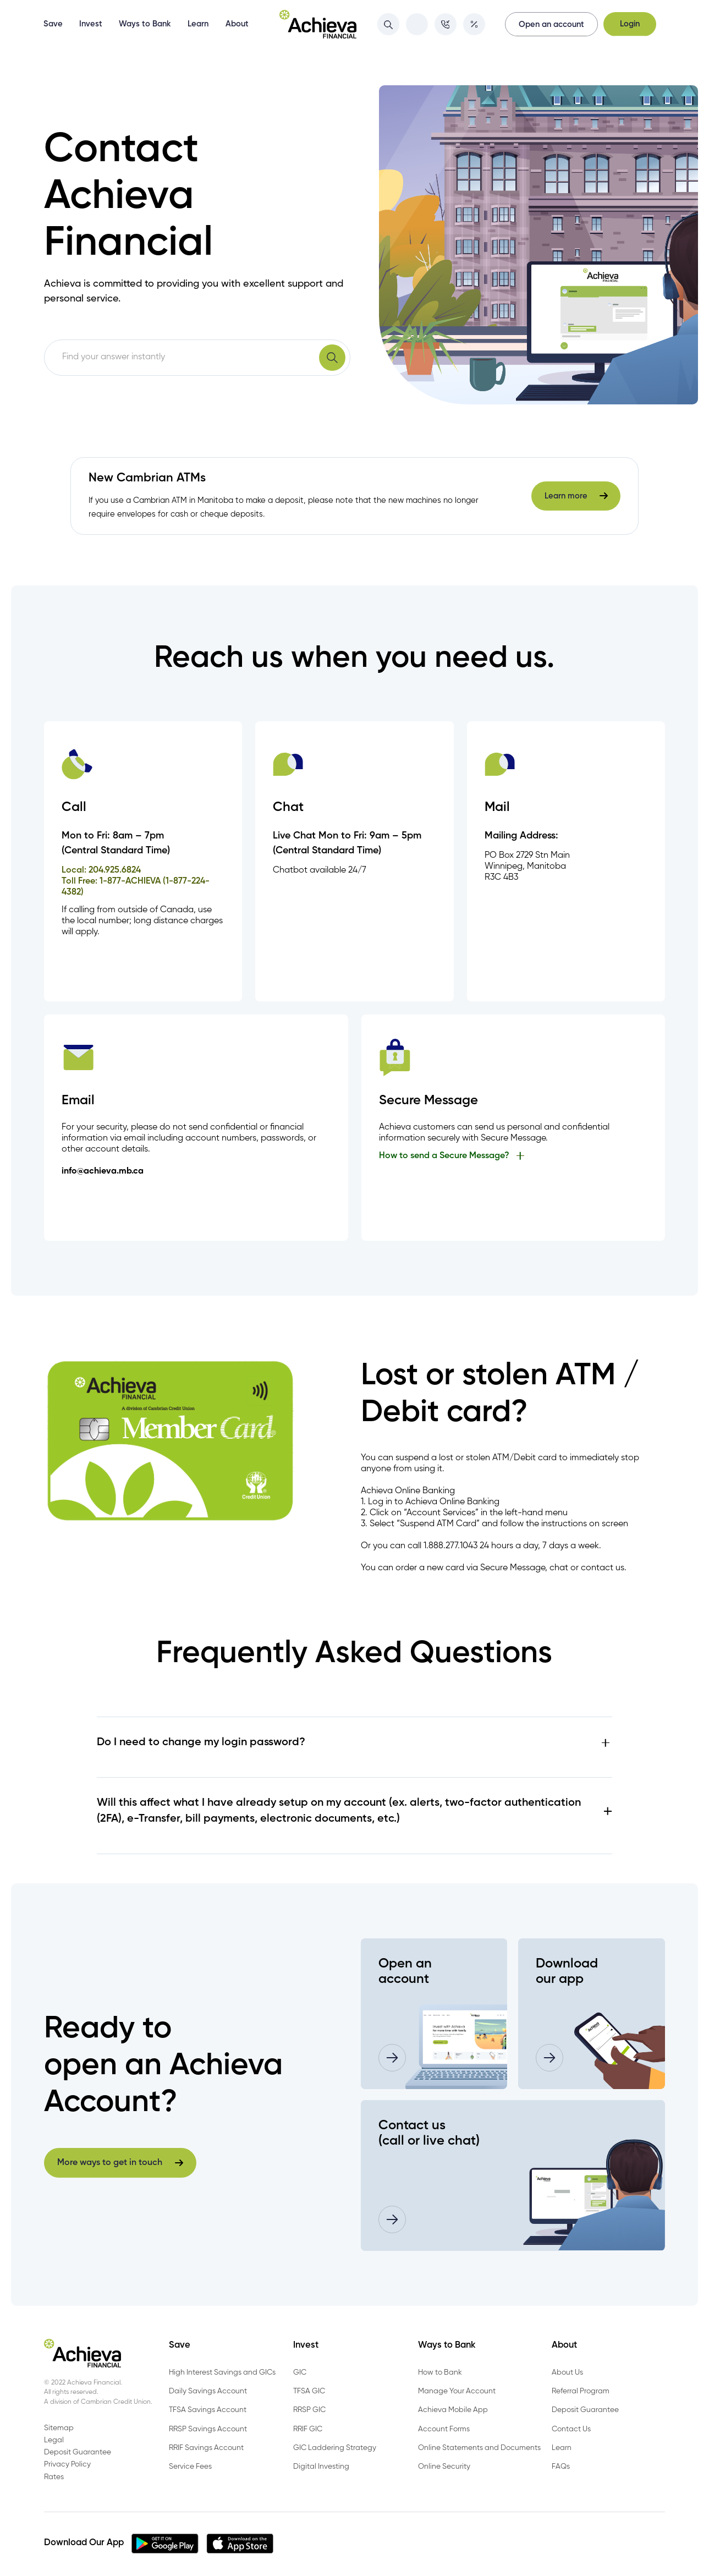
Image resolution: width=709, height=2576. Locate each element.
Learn (198, 24)
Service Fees (190, 2466)
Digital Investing (321, 2466)
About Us (567, 2372)
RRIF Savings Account (206, 2448)
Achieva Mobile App (453, 2410)
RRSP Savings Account (208, 2429)
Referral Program (580, 2391)
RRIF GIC (307, 2429)
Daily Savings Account (208, 2391)
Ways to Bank (145, 24)
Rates (54, 2477)
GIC (299, 2372)
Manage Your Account (457, 2391)
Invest (90, 24)
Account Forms (444, 2429)
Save (53, 24)
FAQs (561, 2466)
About (237, 24)
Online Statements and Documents (479, 2448)
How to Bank (440, 2372)
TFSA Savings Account (207, 2410)
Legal (54, 2440)
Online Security (444, 2466)
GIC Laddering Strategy (334, 2448)
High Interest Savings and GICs (222, 2372)
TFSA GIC (309, 2391)
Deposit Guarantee (585, 2410)
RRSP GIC (309, 2410)
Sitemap (59, 2428)
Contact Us (571, 2429)
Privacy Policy (67, 2464)
